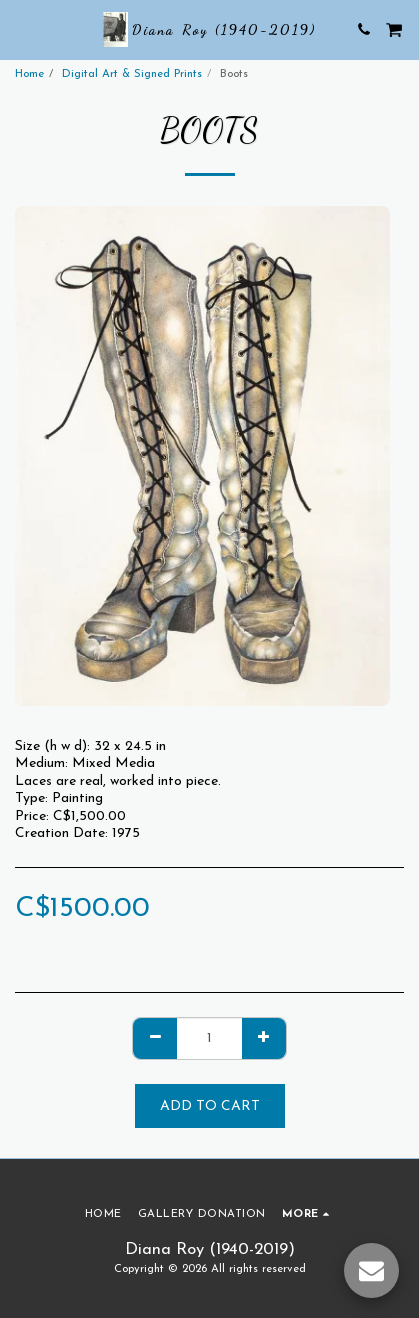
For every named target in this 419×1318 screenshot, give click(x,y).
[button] (22, 29)
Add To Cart (210, 1106)
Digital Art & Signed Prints (132, 74)
